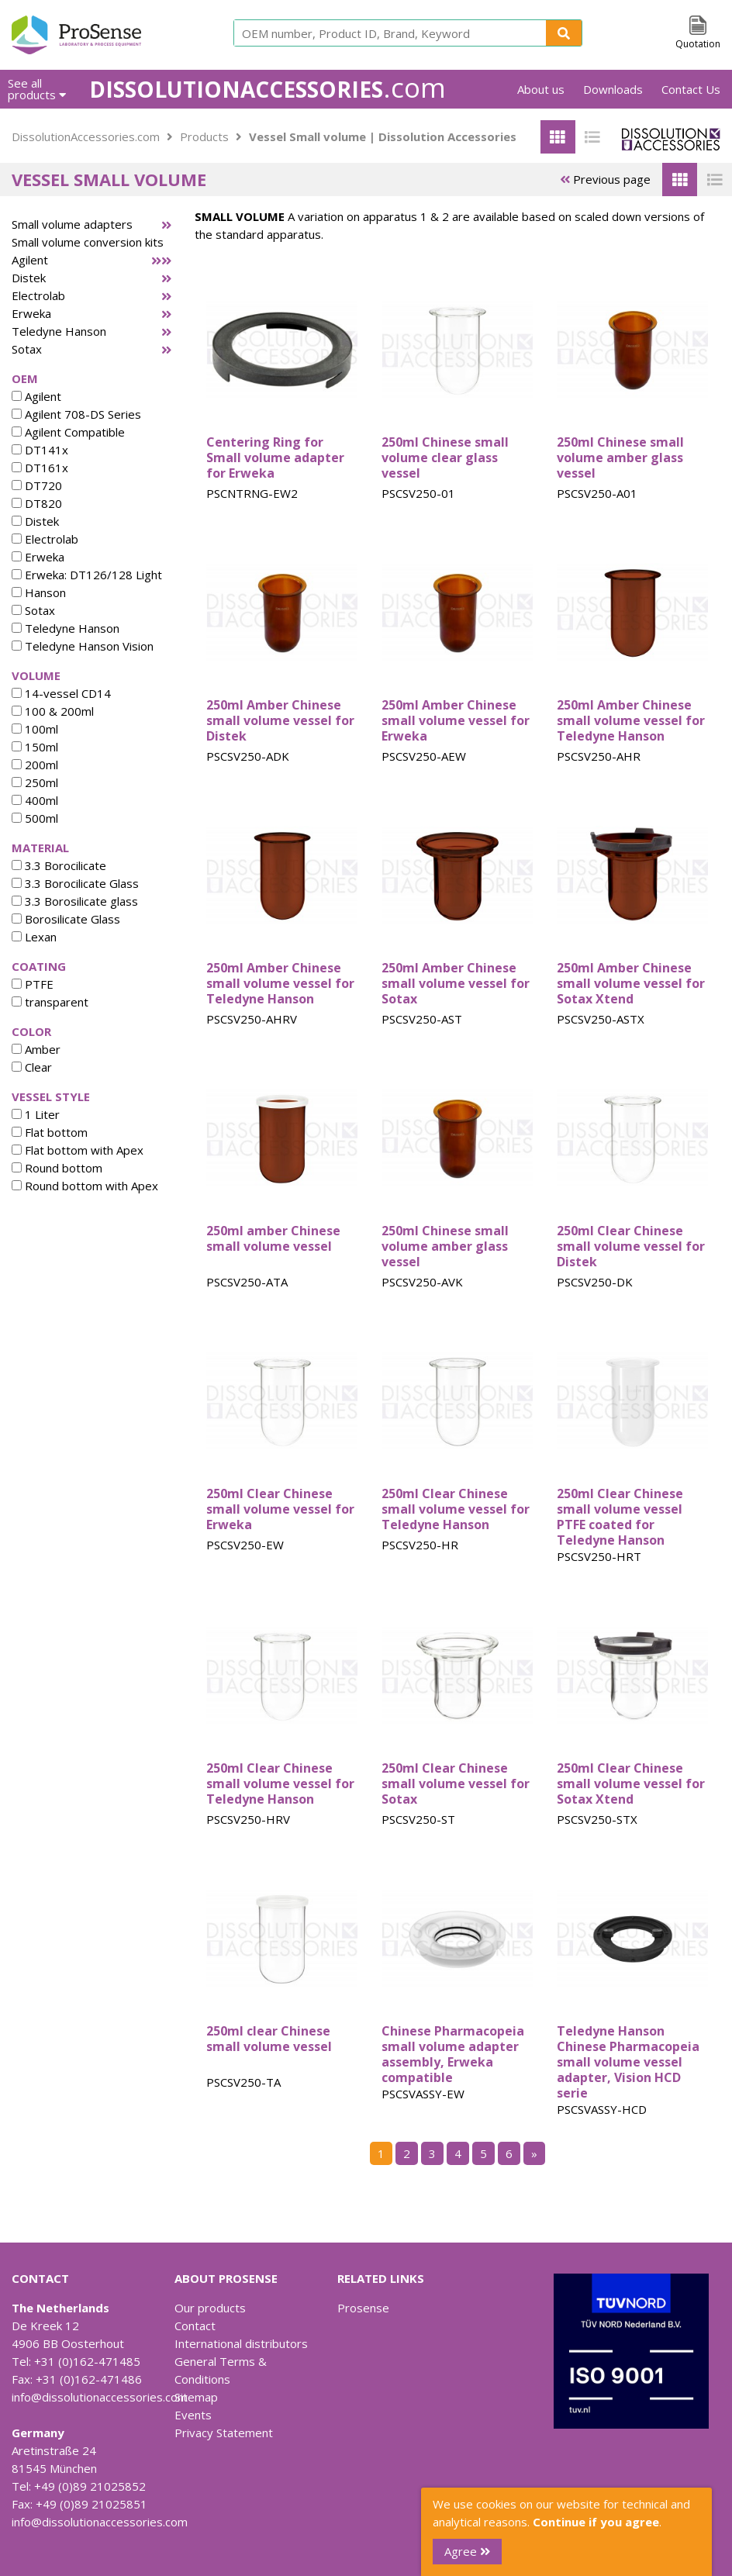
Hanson (39, 592)
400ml (35, 800)
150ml (35, 746)
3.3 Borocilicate (59, 865)
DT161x (40, 467)
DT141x (40, 450)
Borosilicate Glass (66, 919)
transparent (50, 1002)
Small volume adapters (72, 224)
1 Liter (36, 1114)
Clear (32, 1067)
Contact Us (690, 89)
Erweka (31, 313)
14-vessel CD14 (61, 693)
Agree (467, 2551)
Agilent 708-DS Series (76, 414)
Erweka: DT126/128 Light (87, 574)
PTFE (33, 984)
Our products (210, 2307)
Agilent (30, 260)
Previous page (605, 179)
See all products (37, 88)
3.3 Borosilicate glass (75, 901)
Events (193, 2414)
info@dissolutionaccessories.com (100, 2397)
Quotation (697, 43)
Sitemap (196, 2397)
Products (204, 136)
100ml (35, 729)
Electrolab (38, 295)
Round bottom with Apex (85, 1185)
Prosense (363, 2307)
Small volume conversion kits (88, 242)
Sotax (27, 349)
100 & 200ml (53, 711)
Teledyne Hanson (59, 331)
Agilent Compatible (68, 432)
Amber (36, 1049)
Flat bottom (50, 1132)
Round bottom (57, 1168)
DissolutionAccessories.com (86, 136)
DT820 (37, 503)
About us (541, 89)
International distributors (241, 2343)
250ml (35, 782)
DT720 (37, 485)
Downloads (613, 89)
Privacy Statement (223, 2432)
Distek (29, 277)
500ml (35, 818)
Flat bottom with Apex (77, 1150)
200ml (35, 764)
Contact (195, 2325)
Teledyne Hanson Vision (83, 646)
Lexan (34, 936)
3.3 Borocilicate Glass (75, 883)
